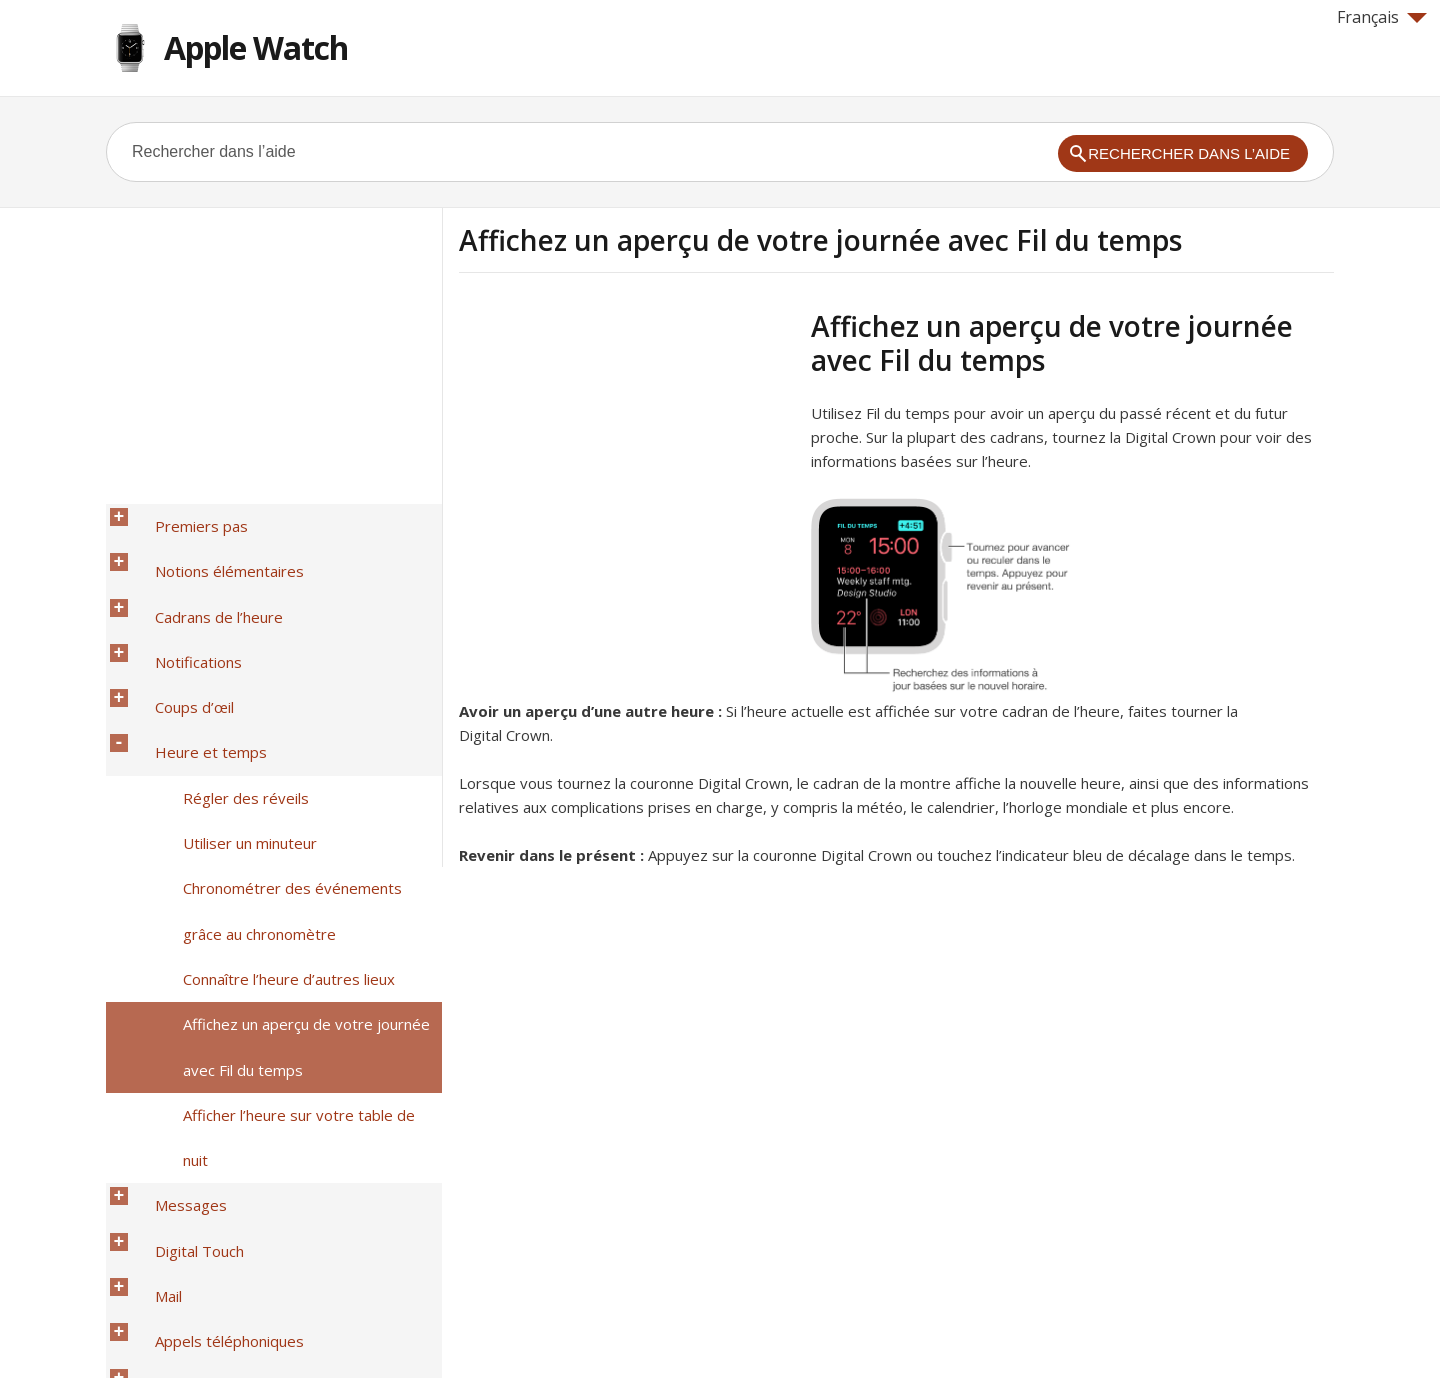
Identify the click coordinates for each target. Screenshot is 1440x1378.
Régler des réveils (225, 673)
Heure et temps (190, 647)
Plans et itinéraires (198, 1063)
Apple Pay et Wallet (201, 1037)
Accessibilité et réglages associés (250, 1245)
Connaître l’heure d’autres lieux (268, 777)
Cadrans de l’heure (198, 569)
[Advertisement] (627, 449)
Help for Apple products (178, 1330)
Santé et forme (186, 1011)
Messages (170, 881)
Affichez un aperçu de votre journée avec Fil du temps (285, 816)
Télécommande (187, 1115)
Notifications (177, 595)
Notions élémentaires (208, 543)
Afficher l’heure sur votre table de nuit (292, 855)
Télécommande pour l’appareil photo (260, 1167)
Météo (157, 1219)
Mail (147, 933)
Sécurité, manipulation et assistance (257, 1271)
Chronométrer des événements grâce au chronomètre (293, 738)
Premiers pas (180, 517)
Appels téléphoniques (208, 959)
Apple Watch (256, 47)
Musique (163, 1089)
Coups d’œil (173, 621)
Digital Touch (178, 907)
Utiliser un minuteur (229, 699)
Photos (159, 1141)
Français (1382, 17)
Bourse (159, 1193)
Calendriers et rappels (210, 985)
